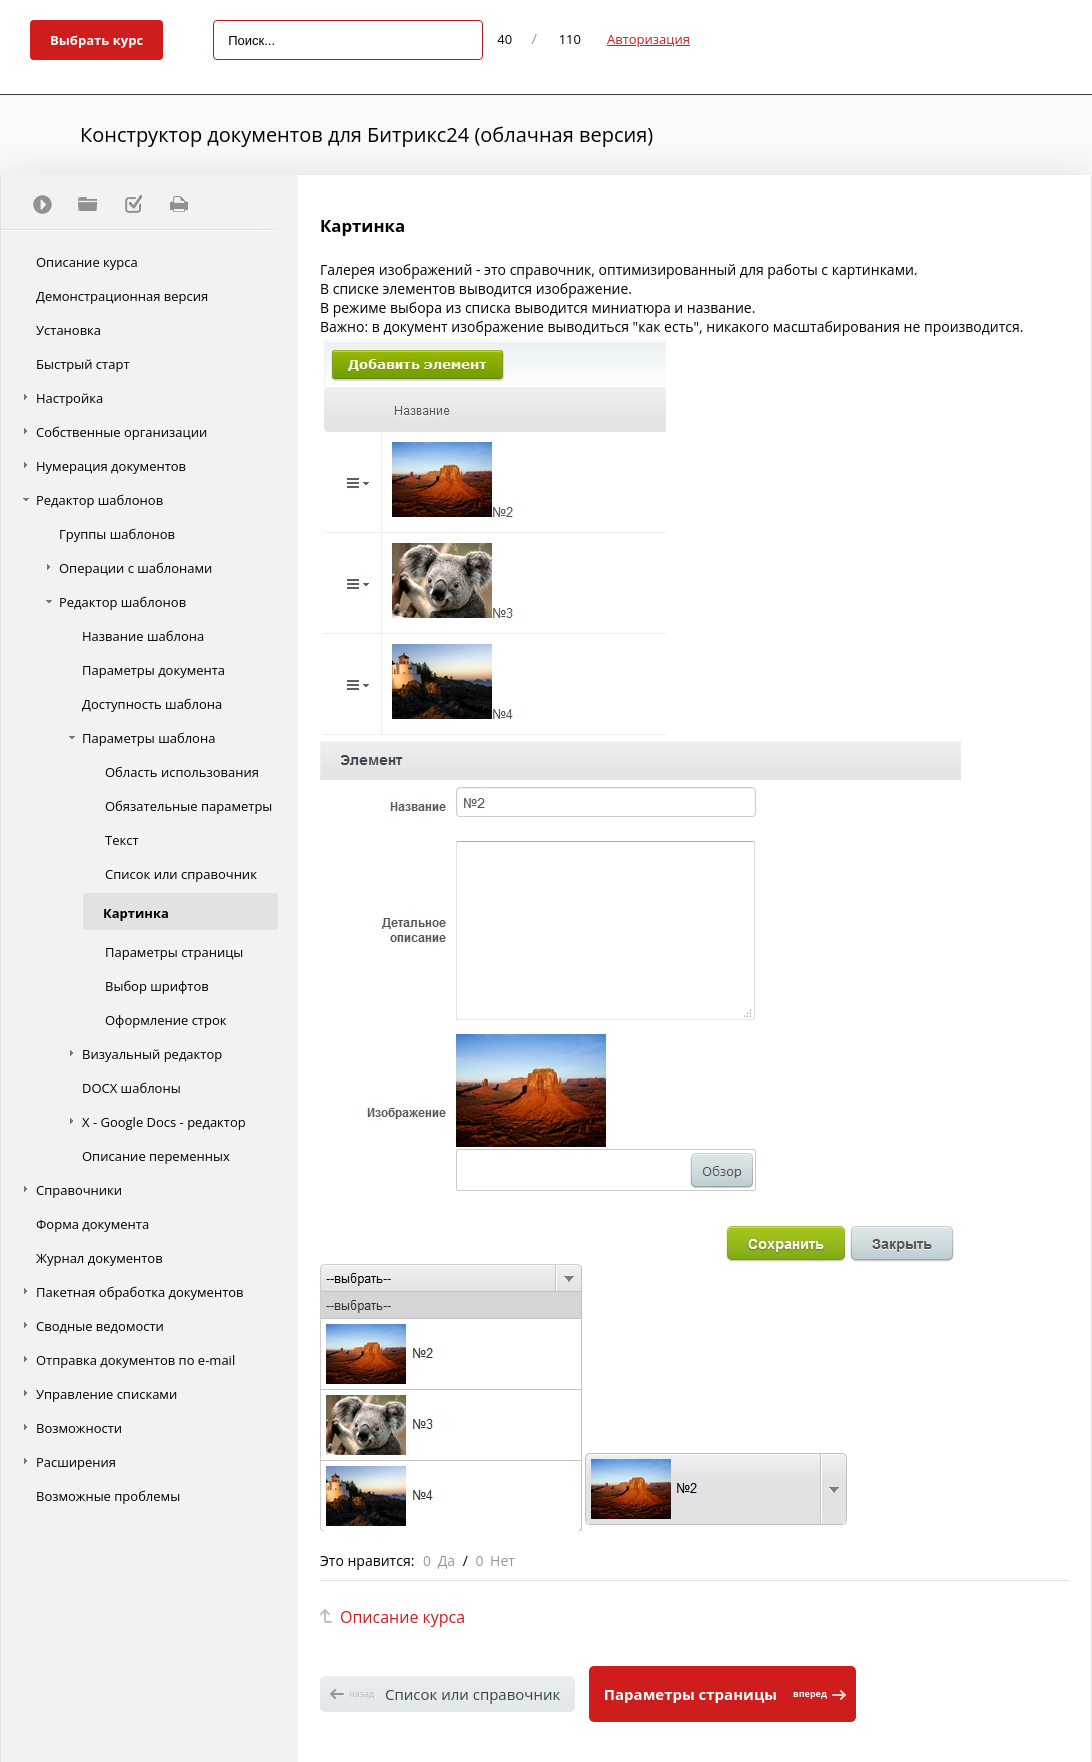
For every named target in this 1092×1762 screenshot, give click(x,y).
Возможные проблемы (108, 1496)
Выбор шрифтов (157, 986)
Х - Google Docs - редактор (164, 1122)
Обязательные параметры (188, 806)
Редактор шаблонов (99, 500)
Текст (122, 840)
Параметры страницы (174, 952)
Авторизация (648, 39)
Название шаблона (143, 636)
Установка (68, 330)
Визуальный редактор (152, 1054)
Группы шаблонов (117, 534)
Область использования (182, 772)
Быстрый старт (83, 364)
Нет (502, 1560)
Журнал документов (99, 1258)
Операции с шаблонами (135, 568)
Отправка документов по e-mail (135, 1360)
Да (446, 1560)
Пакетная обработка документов (140, 1292)
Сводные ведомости (100, 1326)
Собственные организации (121, 432)
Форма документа (92, 1224)
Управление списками (106, 1394)
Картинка (136, 913)
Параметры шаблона (148, 738)
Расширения (76, 1462)
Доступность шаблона (152, 704)
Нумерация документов (111, 466)
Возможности (79, 1428)
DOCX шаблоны (131, 1088)
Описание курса (87, 262)
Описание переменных (156, 1156)
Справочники (79, 1190)
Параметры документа (153, 670)
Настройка (69, 398)
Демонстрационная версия (122, 296)
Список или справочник (181, 874)
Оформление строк (165, 1020)
